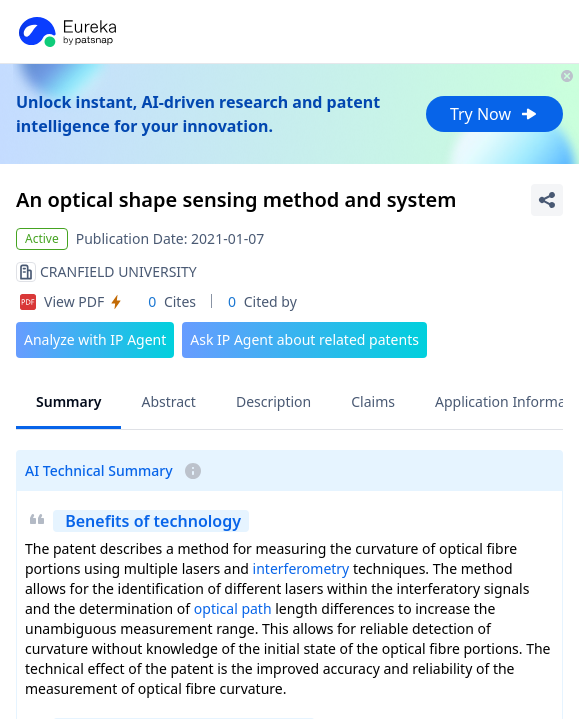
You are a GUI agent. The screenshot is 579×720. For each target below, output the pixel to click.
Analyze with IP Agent (95, 339)
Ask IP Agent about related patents (304, 339)
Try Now (494, 114)
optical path (233, 608)
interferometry (301, 568)
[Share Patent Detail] (547, 200)
